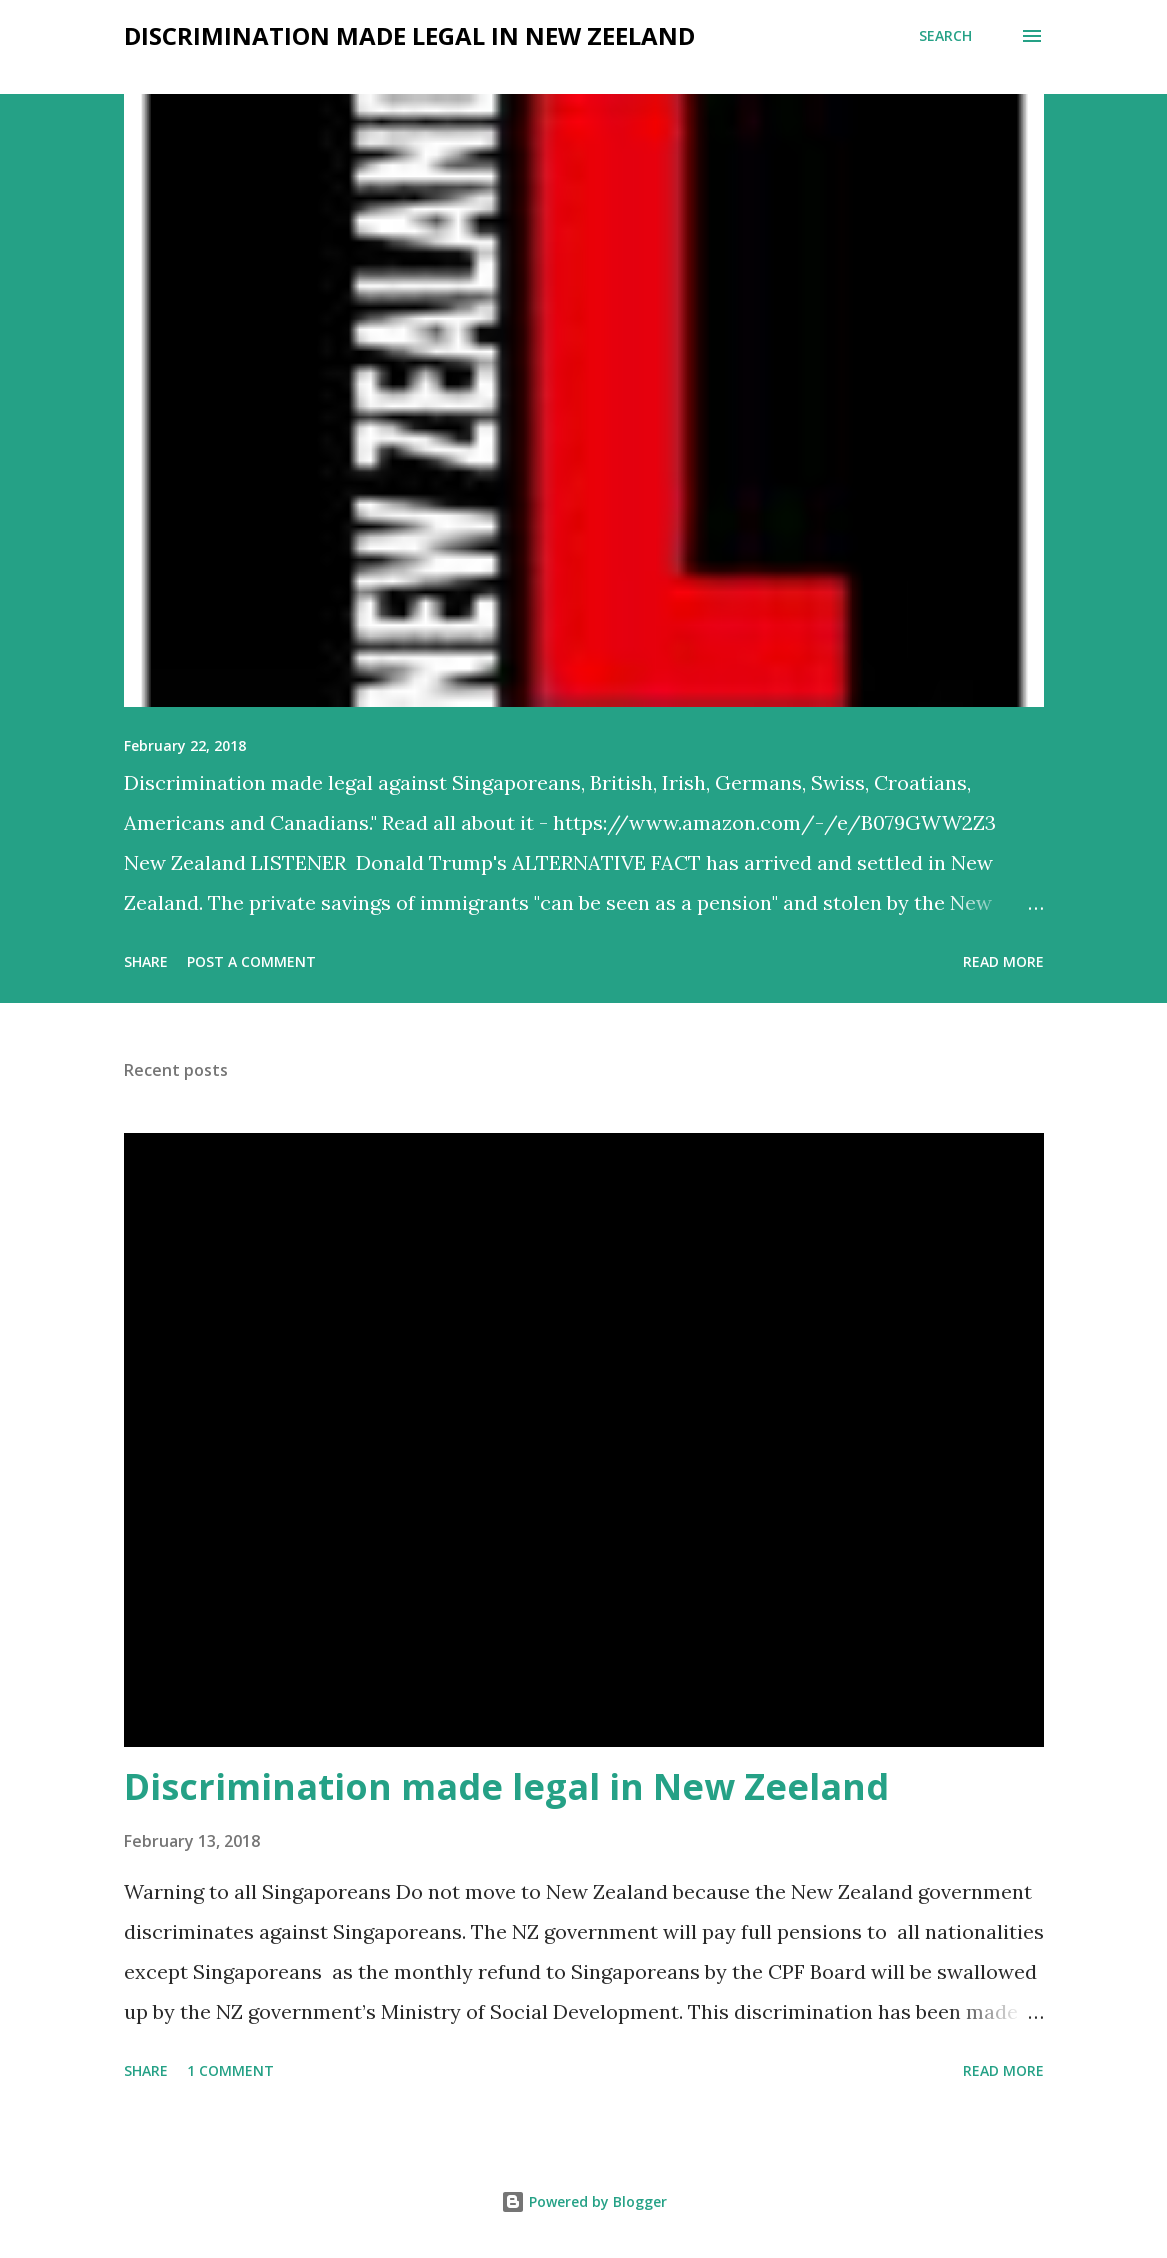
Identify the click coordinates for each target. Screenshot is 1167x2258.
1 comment (230, 2070)
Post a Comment (251, 961)
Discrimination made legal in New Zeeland (506, 1786)
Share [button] (146, 961)
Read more (1003, 961)
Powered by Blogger (584, 2201)
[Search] (945, 36)
